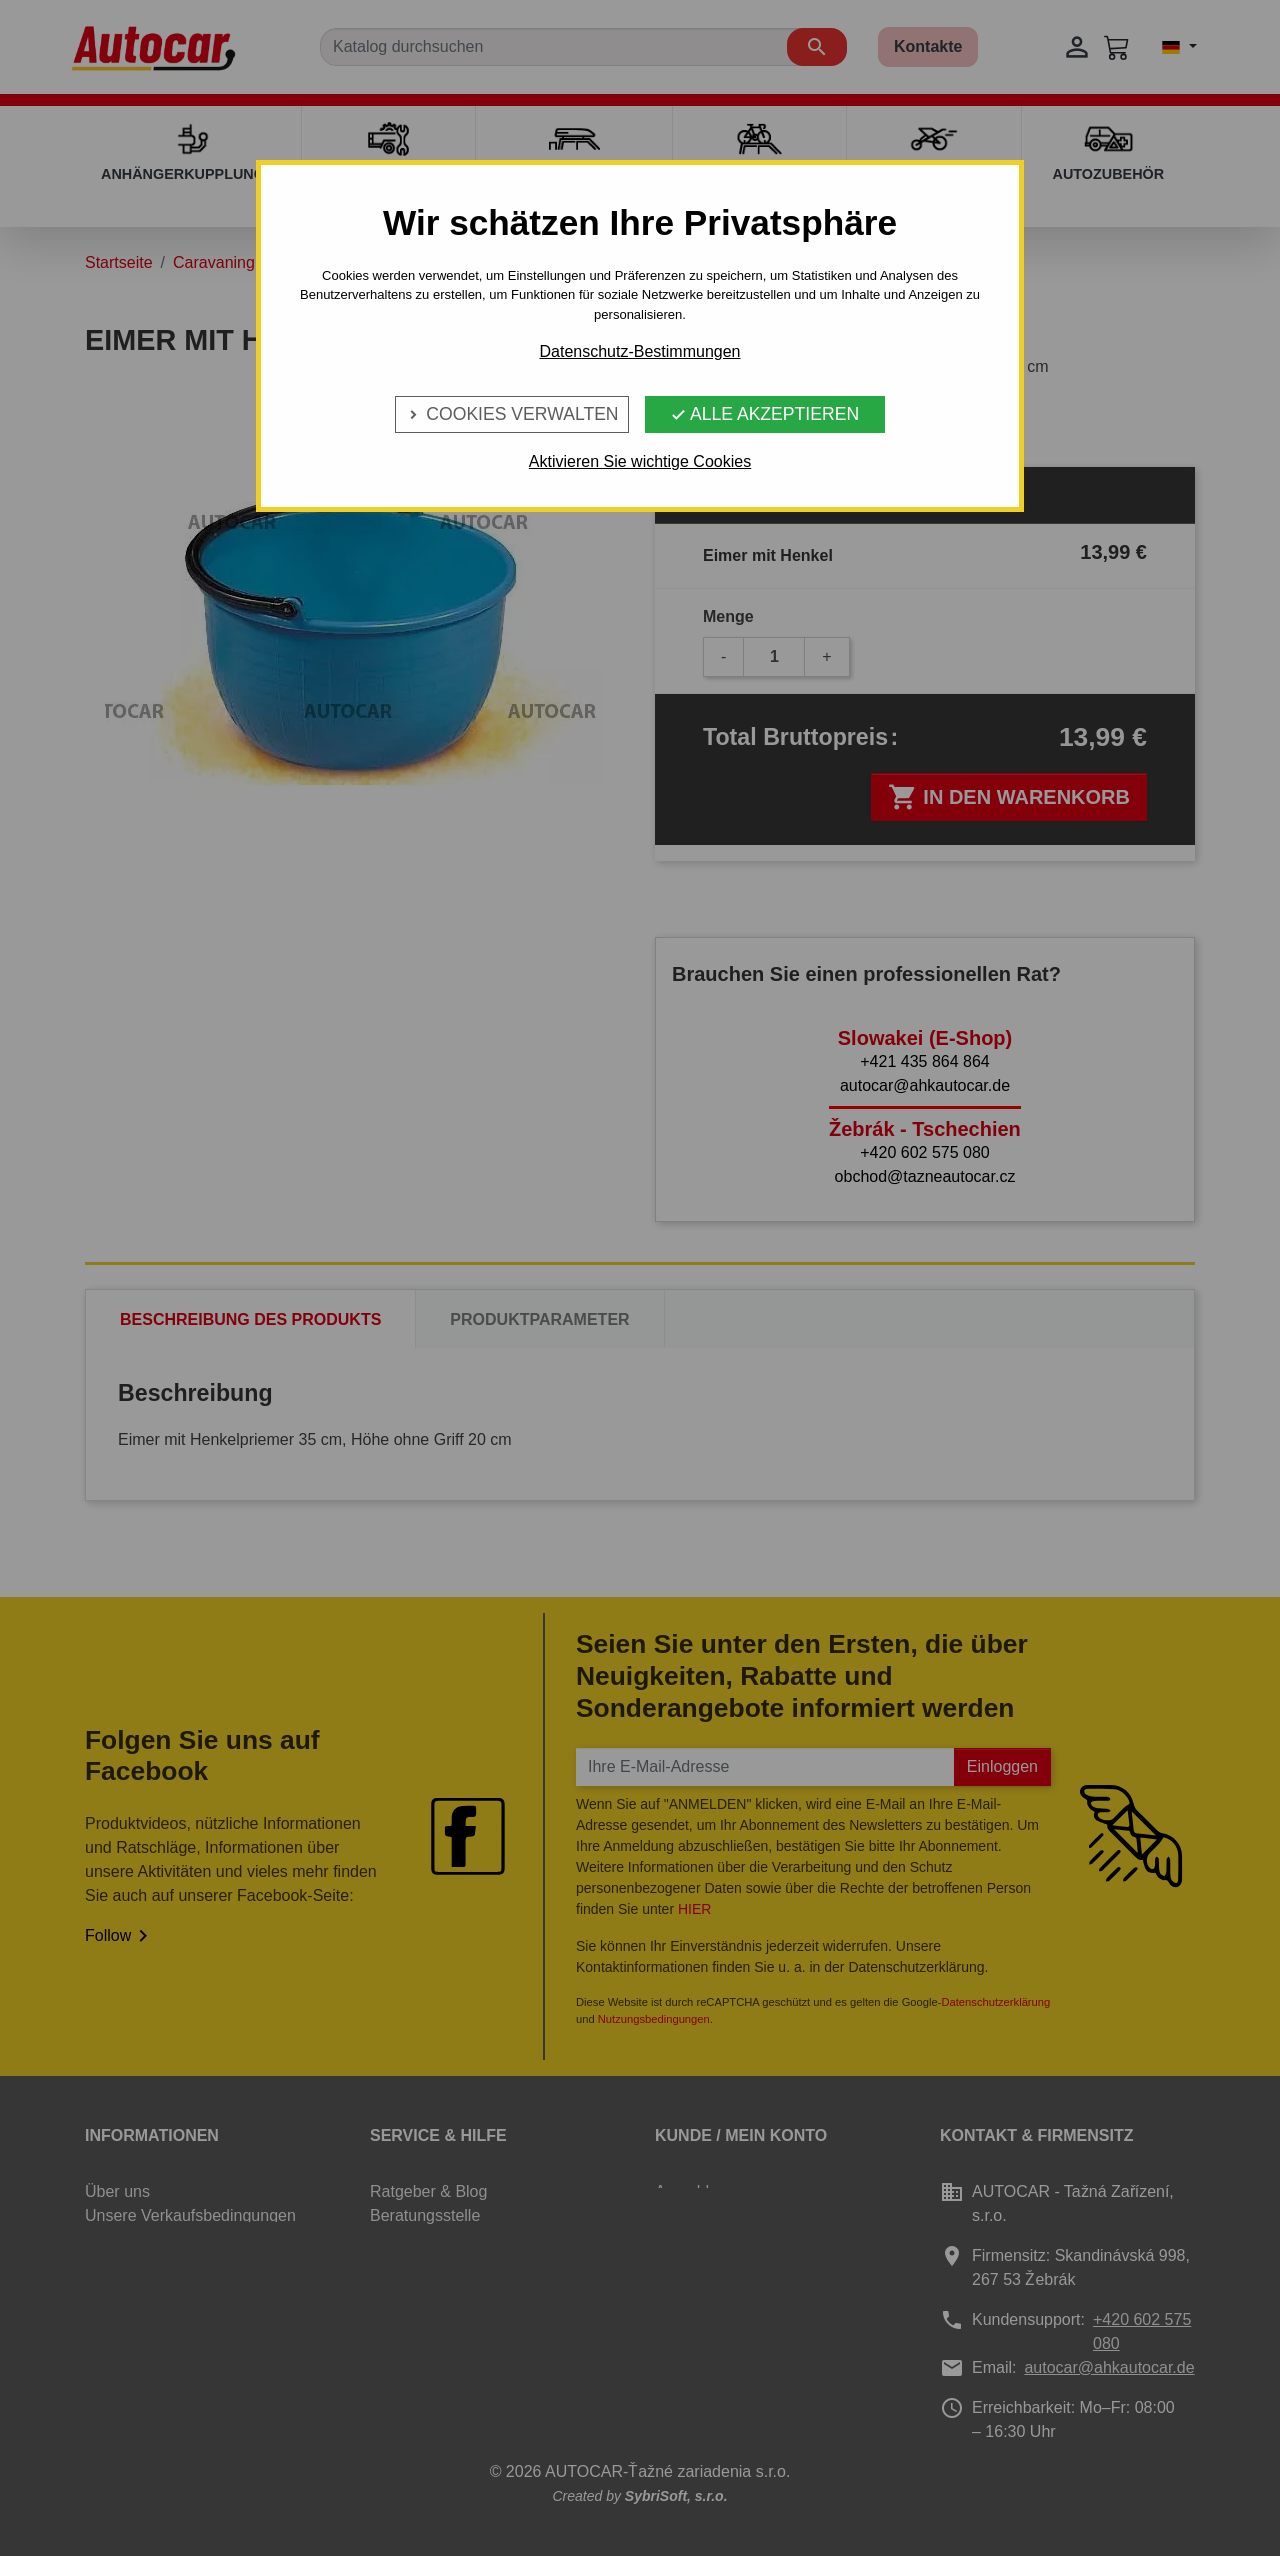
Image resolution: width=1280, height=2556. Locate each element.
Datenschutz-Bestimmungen (640, 351)
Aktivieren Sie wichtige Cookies (640, 461)
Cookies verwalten (511, 414)
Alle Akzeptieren (764, 414)
